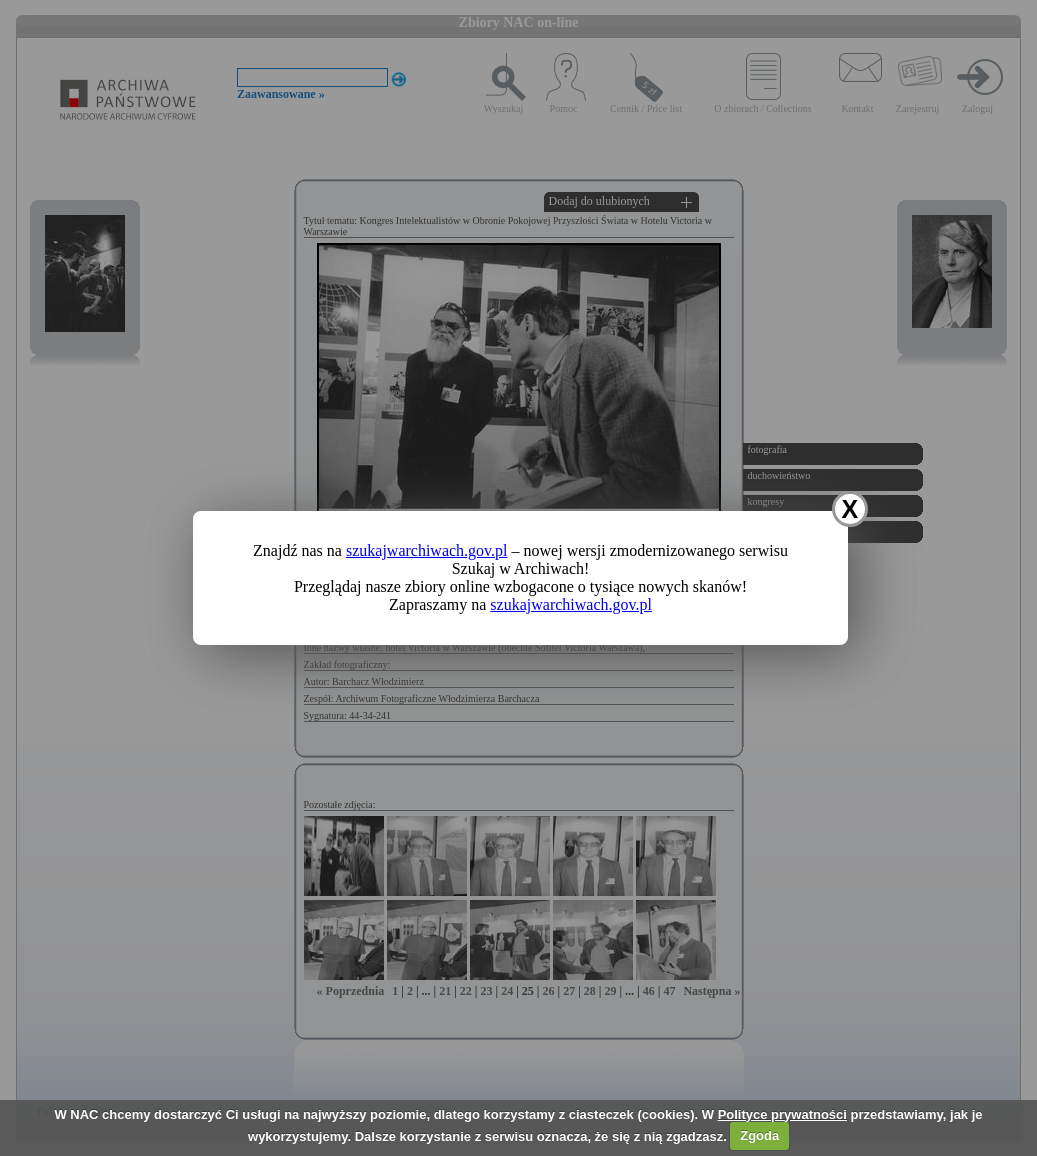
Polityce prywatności (782, 1114)
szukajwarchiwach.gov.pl (427, 550)
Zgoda (759, 1135)
